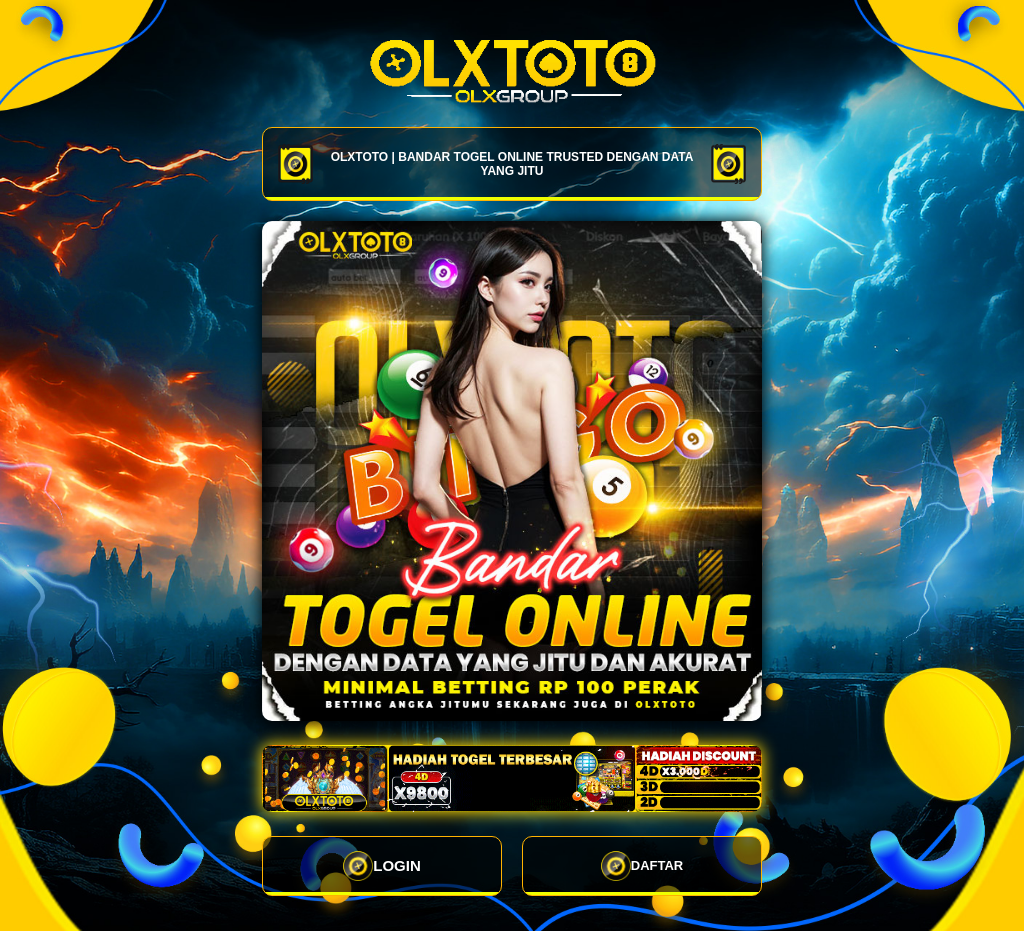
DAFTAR (642, 866)
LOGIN (382, 866)
